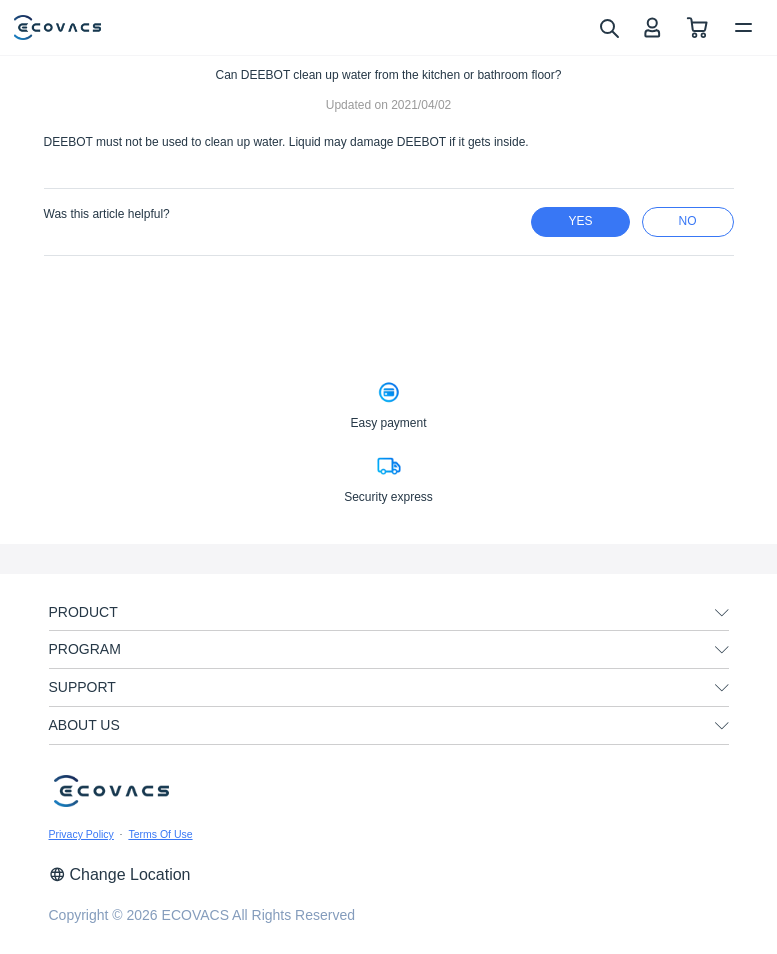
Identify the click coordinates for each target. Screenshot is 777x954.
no (688, 221)
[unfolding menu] (722, 613)
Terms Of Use (160, 834)
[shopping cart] (697, 27)
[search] (608, 27)
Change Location (120, 874)
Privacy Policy (81, 834)
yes (580, 221)
